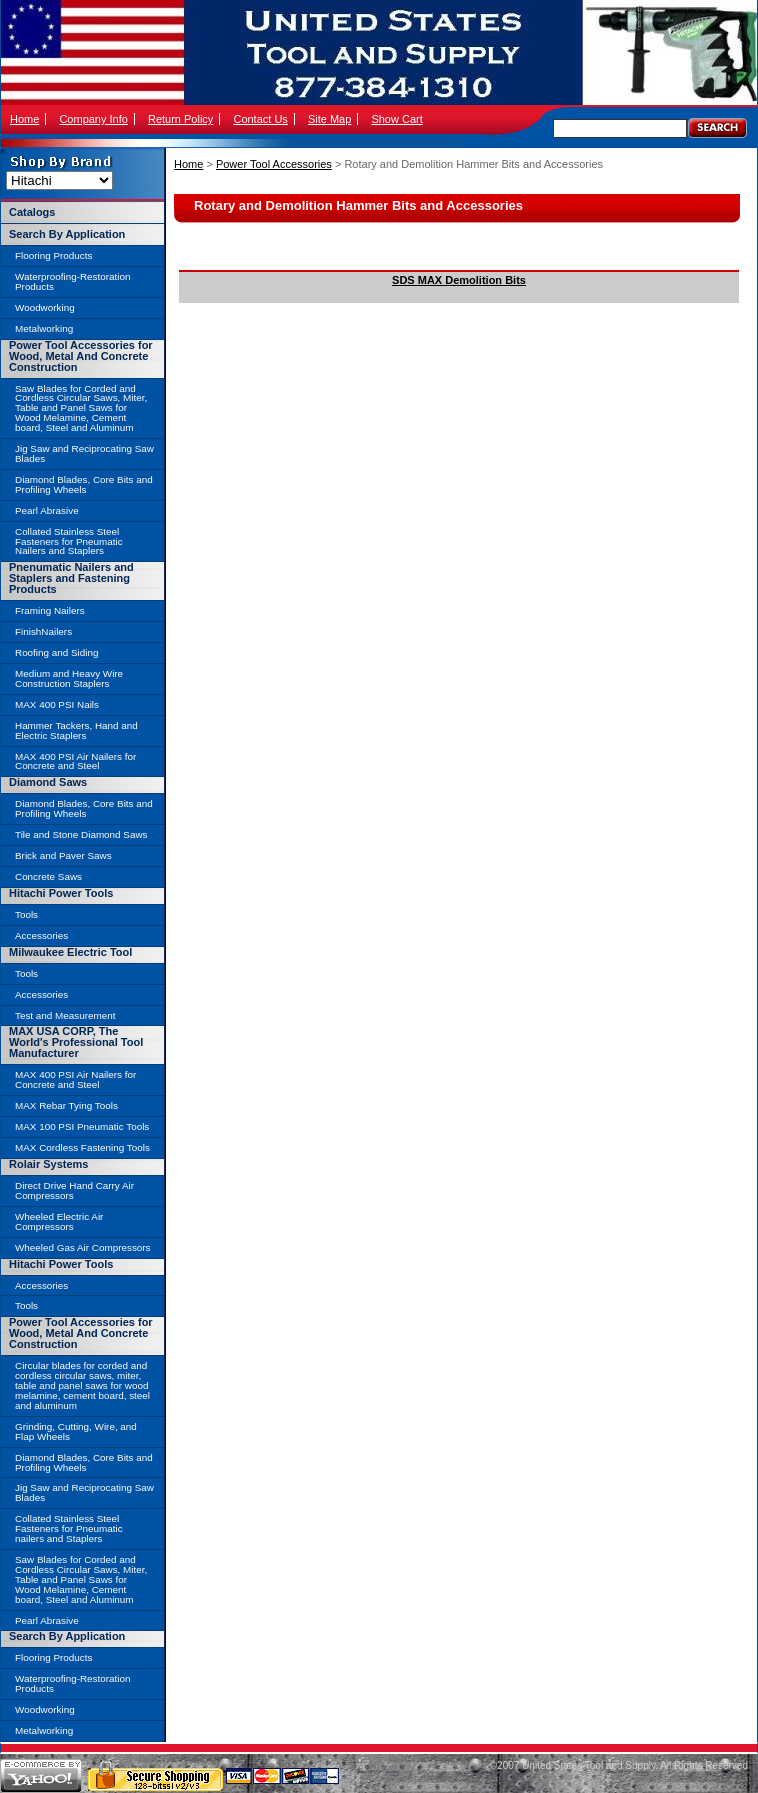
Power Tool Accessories (274, 164)
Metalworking (44, 328)
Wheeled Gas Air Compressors (83, 1247)
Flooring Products (53, 255)
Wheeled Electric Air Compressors (59, 1221)
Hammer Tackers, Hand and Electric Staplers (76, 730)
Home (24, 119)
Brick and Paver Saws (63, 855)
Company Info (93, 119)
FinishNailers (43, 631)
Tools (26, 914)
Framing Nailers (50, 610)
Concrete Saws (48, 876)
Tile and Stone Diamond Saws (81, 834)
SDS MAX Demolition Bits (459, 280)
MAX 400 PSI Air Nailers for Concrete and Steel (75, 761)
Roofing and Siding (56, 652)
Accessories (41, 935)
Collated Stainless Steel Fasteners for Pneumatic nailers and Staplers (69, 1528)
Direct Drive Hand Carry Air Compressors (74, 1190)
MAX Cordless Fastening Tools (82, 1147)
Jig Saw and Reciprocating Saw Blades (84, 453)
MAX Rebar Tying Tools (66, 1105)
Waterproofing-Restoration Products (72, 281)
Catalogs (32, 212)
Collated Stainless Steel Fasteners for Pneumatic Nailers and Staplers (69, 541)
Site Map (329, 119)
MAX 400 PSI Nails (57, 704)
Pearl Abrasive (47, 510)
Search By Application (67, 234)
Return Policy (180, 119)
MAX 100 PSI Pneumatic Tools (82, 1126)
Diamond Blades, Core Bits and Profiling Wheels (84, 484)
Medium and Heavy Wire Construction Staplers (69, 678)
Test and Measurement (65, 1015)
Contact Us (260, 119)
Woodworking (45, 307)
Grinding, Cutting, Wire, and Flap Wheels (76, 1431)
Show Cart (396, 119)
